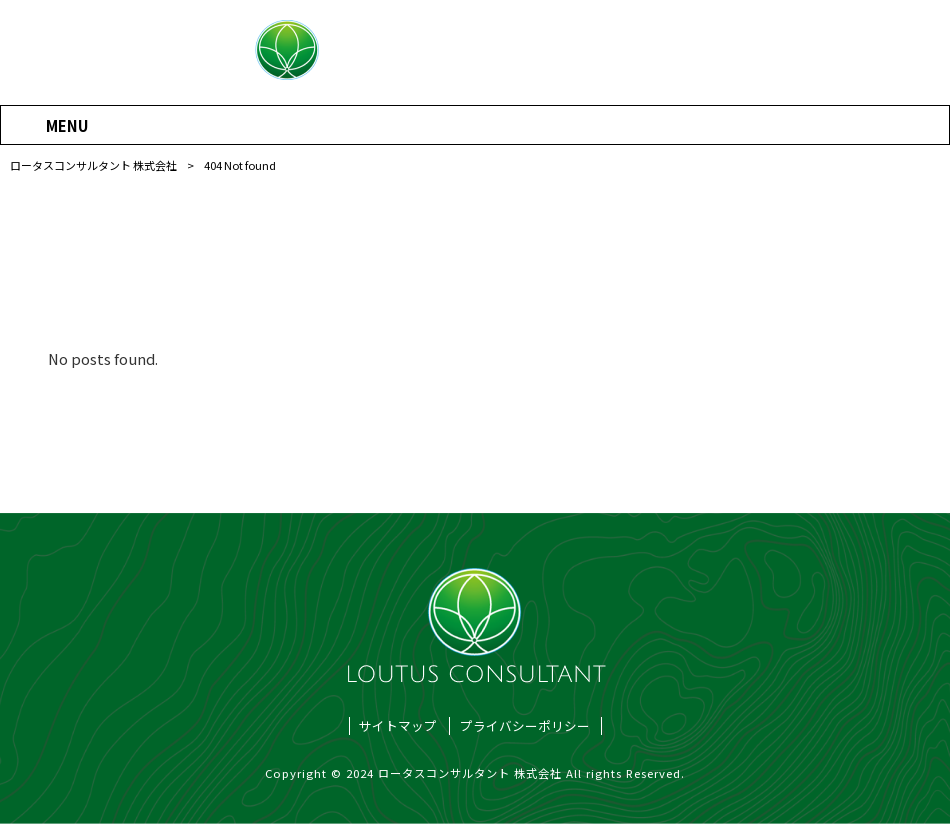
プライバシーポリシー (525, 726)
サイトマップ (398, 726)
